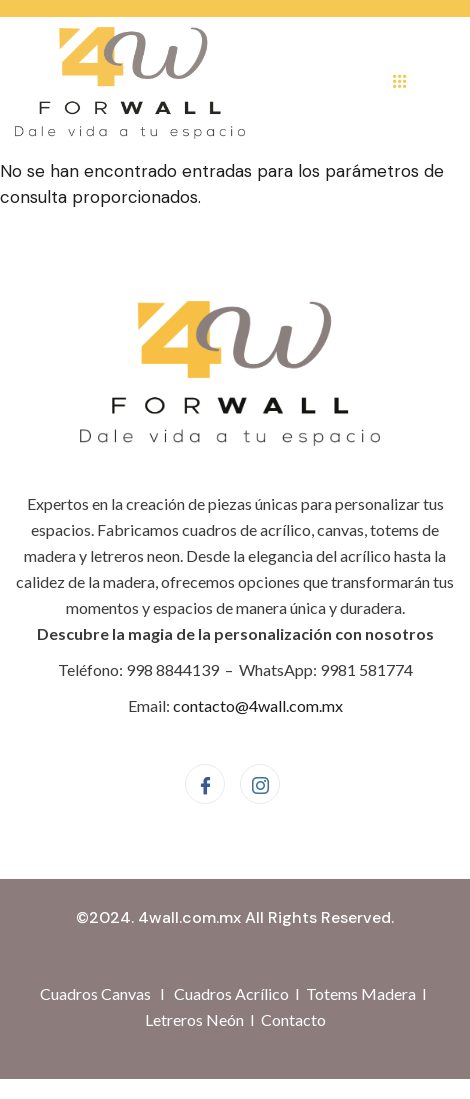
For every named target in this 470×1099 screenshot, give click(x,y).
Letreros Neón (194, 1019)
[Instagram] (260, 784)
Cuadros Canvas (95, 993)
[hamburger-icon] (399, 82)
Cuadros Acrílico (231, 993)
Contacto (293, 1019)
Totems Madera (361, 993)
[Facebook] (205, 784)
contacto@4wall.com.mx (258, 705)
